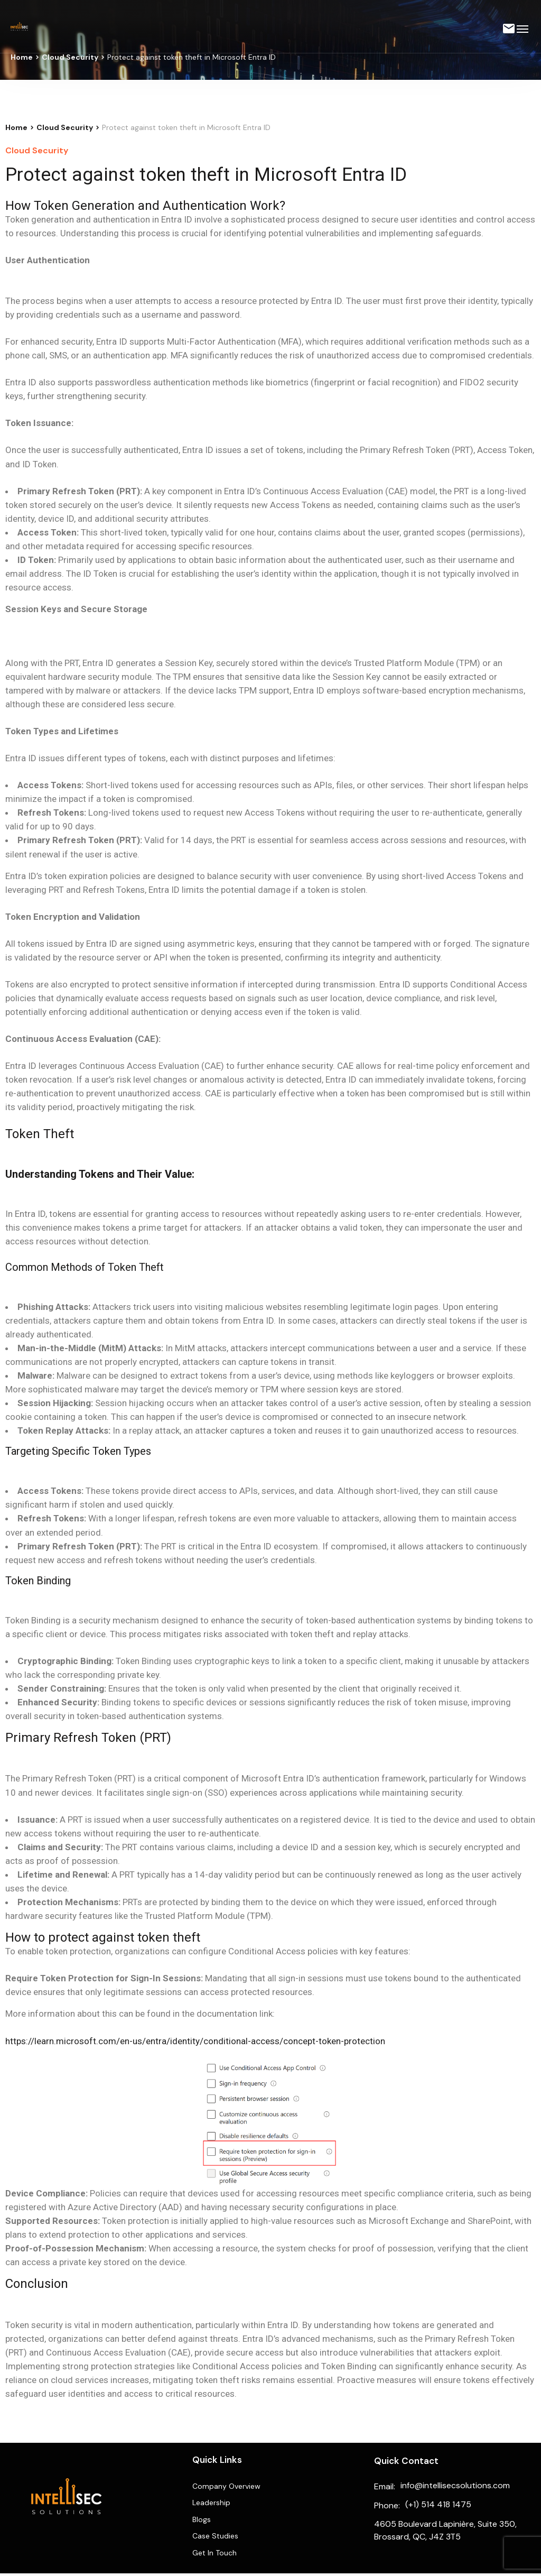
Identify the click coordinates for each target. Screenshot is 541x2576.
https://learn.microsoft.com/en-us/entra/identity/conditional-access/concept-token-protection (195, 2041)
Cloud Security (70, 57)
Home (22, 57)
